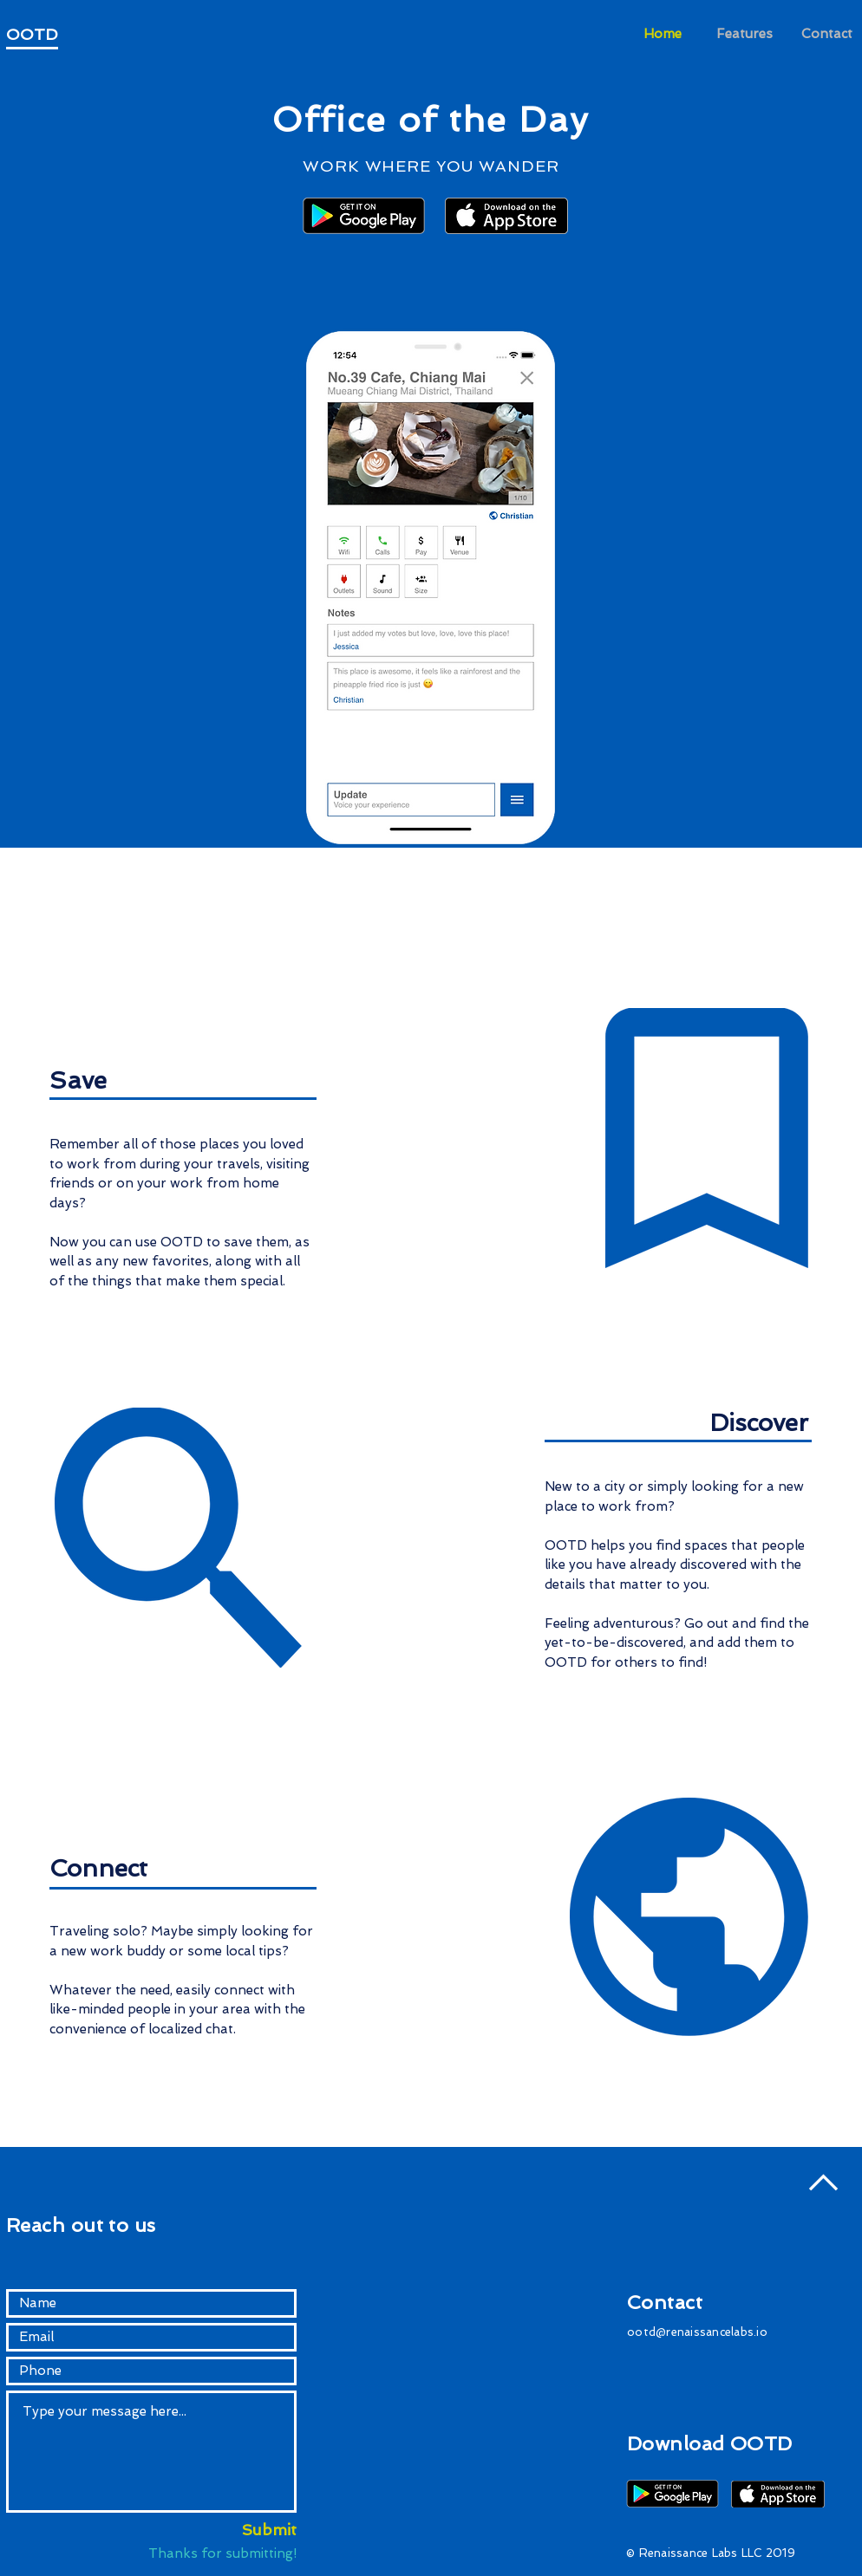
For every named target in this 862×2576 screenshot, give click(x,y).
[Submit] (251, 2529)
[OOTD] (48, 35)
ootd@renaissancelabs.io (697, 2332)
